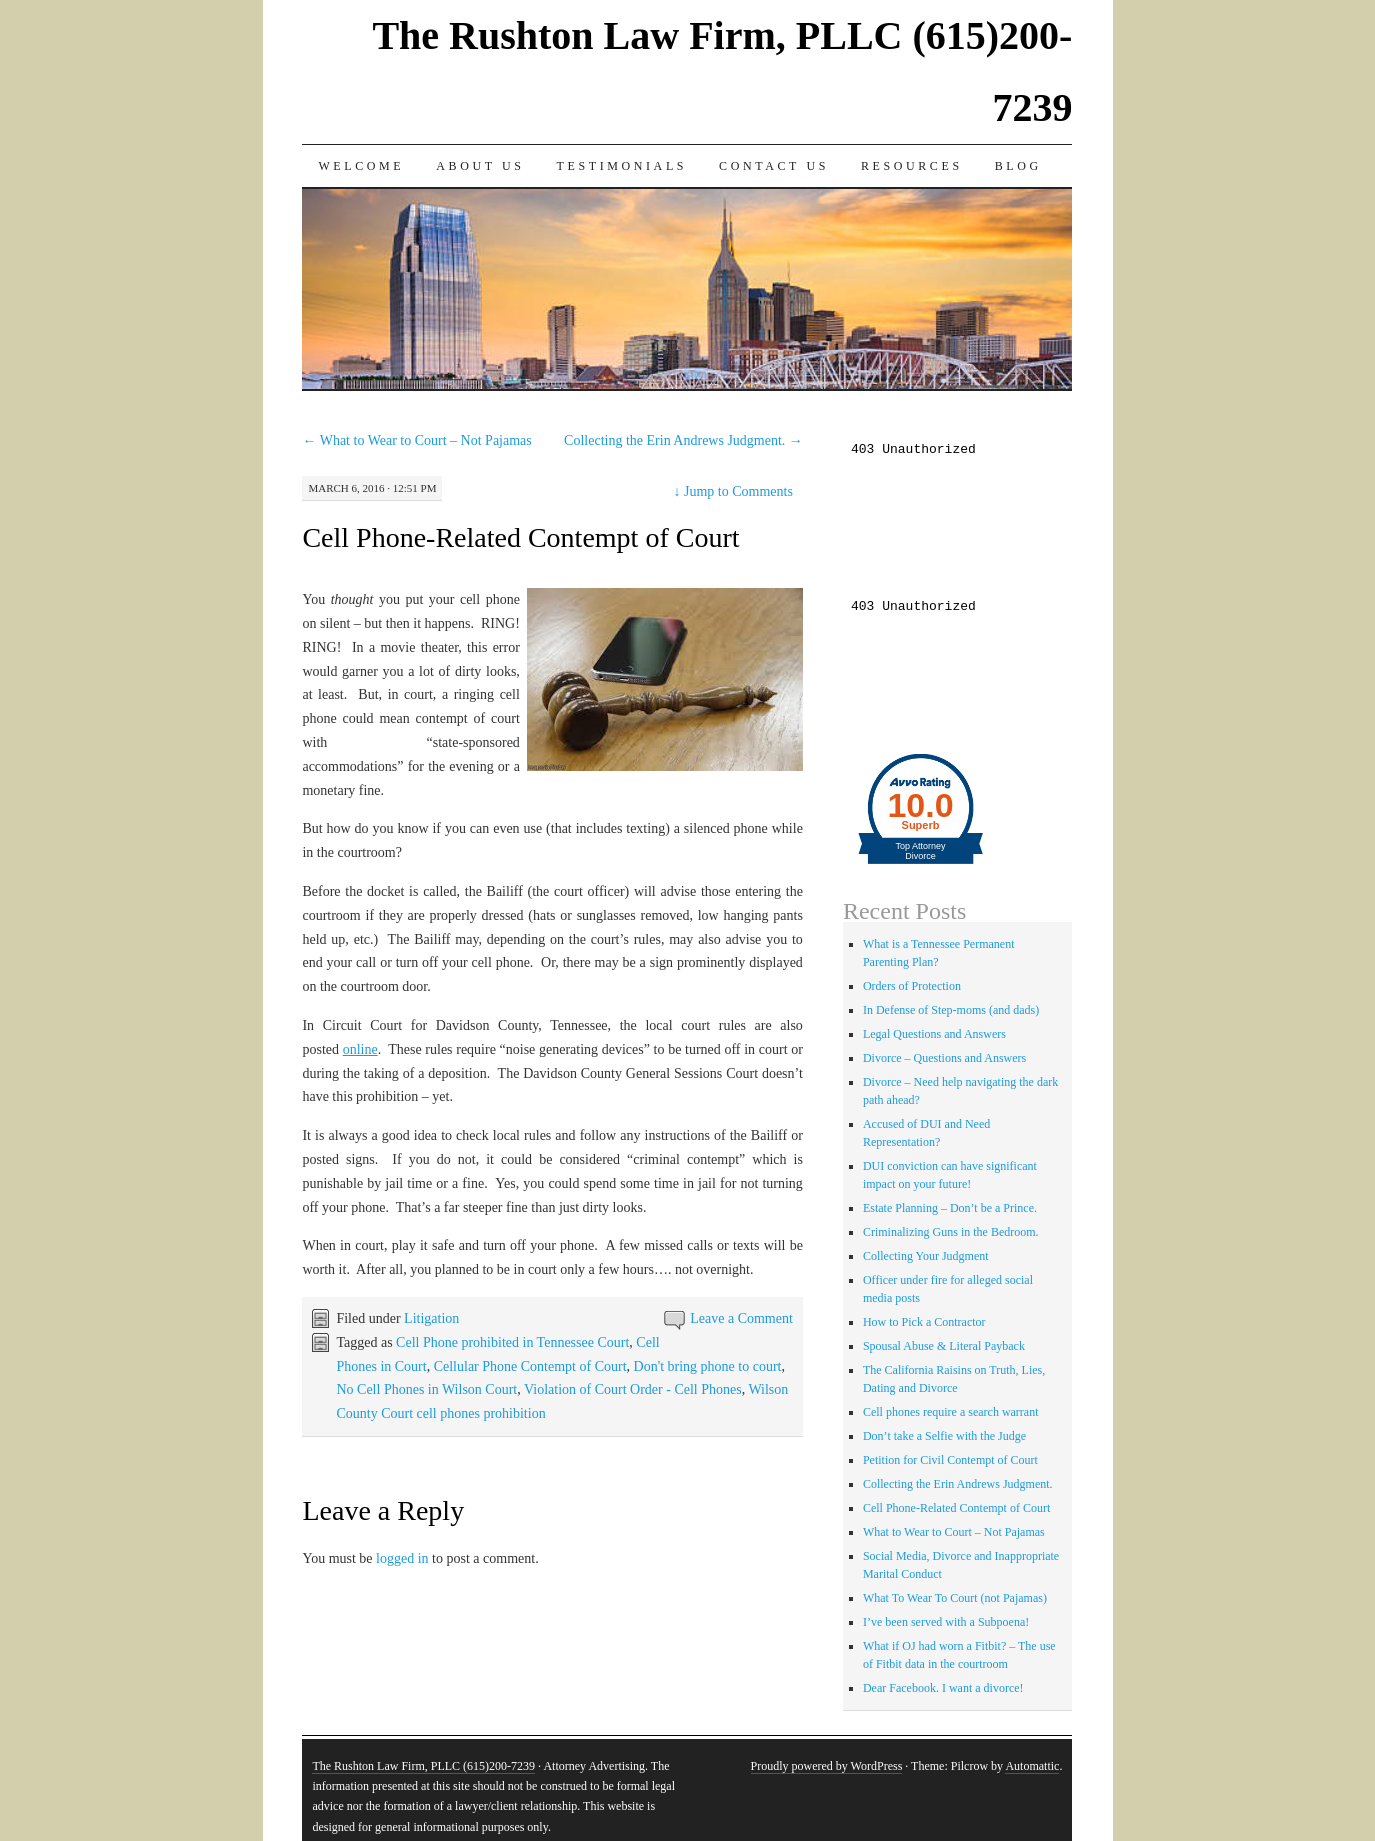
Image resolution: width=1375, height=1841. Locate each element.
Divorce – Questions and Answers (944, 1058)
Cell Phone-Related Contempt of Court (520, 537)
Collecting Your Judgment (926, 1256)
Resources (912, 166)
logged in (402, 1558)
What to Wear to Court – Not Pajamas (416, 440)
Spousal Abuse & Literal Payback (944, 1346)
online (360, 1049)
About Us (480, 166)
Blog (1018, 166)
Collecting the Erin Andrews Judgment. (683, 440)
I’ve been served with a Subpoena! (946, 1622)
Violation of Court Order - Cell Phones (633, 1389)
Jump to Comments (732, 491)
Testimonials (622, 166)
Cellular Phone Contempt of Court (530, 1366)
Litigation (431, 1318)
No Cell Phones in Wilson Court (426, 1389)
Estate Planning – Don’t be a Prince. (950, 1208)
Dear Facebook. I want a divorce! (943, 1688)
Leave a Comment (741, 1318)
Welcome (361, 166)
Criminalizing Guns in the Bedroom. (951, 1232)
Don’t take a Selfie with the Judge (944, 1436)
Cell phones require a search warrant (951, 1412)
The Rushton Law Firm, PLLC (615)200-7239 (423, 1766)
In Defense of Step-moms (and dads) (951, 1010)
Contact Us (774, 166)
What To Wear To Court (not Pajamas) (955, 1598)
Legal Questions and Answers (934, 1034)
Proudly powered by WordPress (827, 1766)
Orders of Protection (912, 986)
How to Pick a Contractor (924, 1322)
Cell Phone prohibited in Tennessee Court (512, 1342)
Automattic (1032, 1766)
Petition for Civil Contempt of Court (950, 1460)
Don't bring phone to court (708, 1366)
